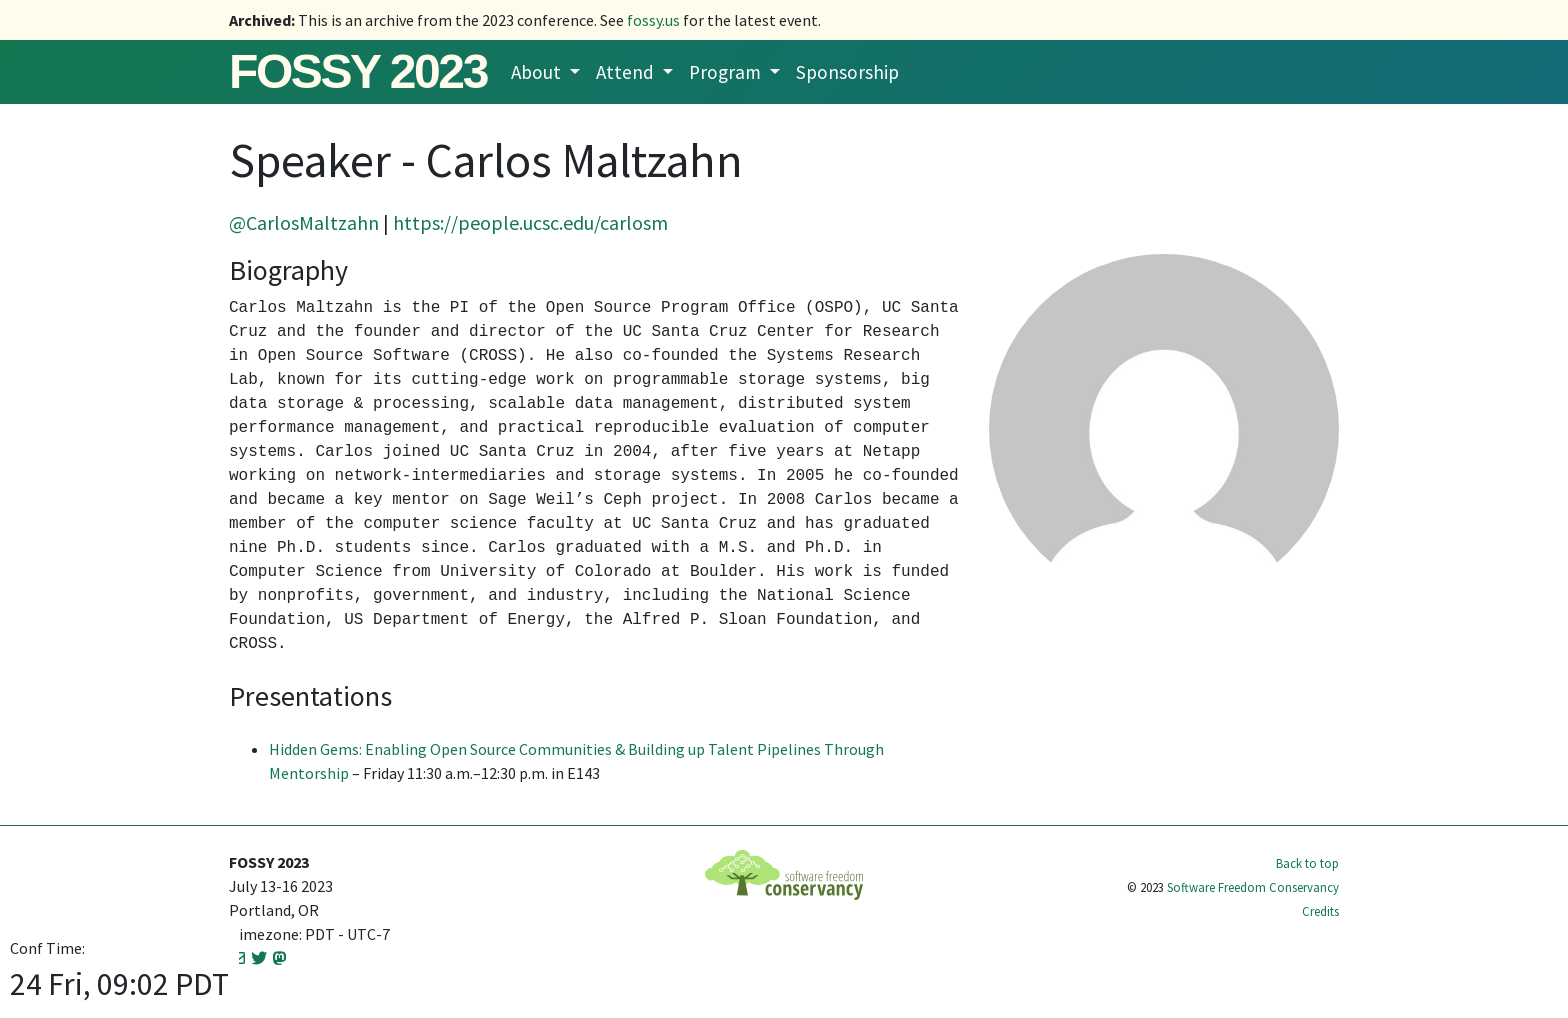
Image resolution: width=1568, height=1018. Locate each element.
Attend (627, 72)
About (538, 72)
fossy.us (653, 20)
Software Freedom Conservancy (1253, 887)
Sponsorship (847, 72)
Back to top (1307, 863)
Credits (1320, 911)
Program (727, 72)
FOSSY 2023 (358, 71)
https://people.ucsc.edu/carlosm (530, 222)
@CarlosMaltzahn (304, 222)
